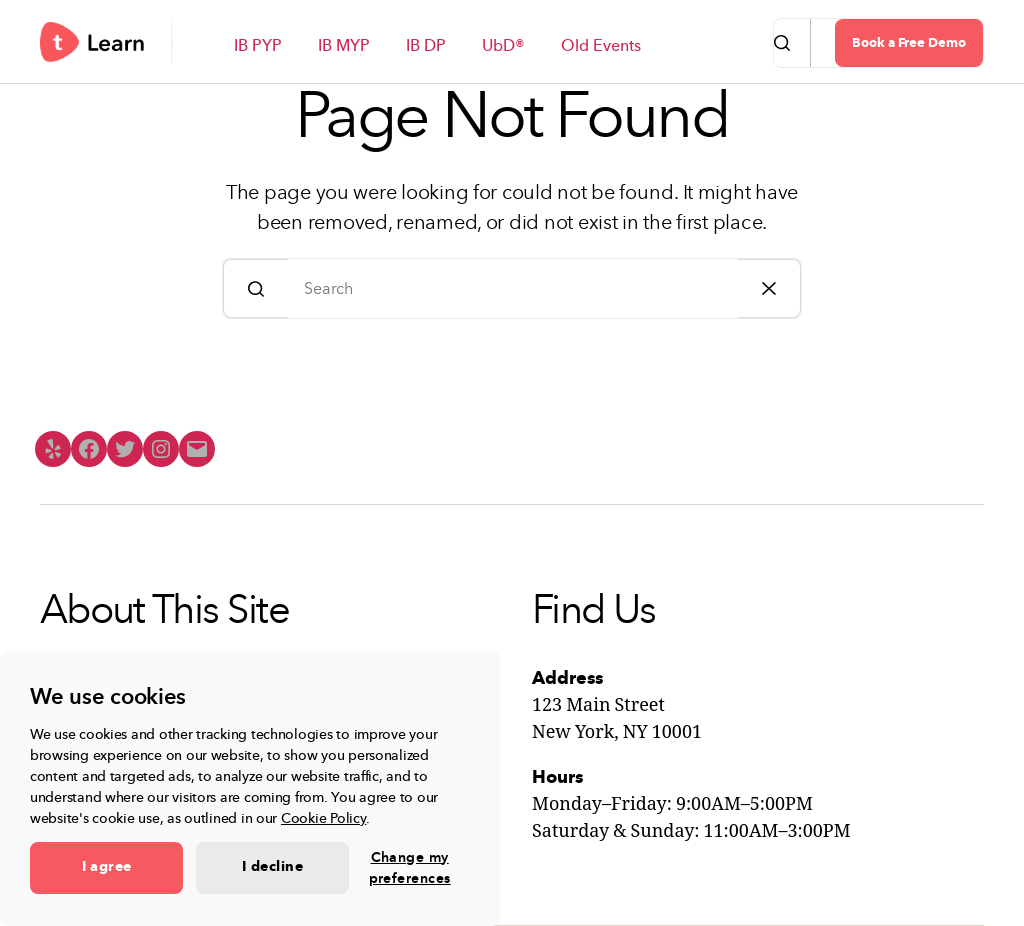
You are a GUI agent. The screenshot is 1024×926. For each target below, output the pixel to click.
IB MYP (344, 46)
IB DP (426, 46)
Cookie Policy (324, 818)
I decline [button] (272, 867)
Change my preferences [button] (410, 868)
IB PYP (258, 46)
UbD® (503, 46)
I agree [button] (107, 867)
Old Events (601, 46)
